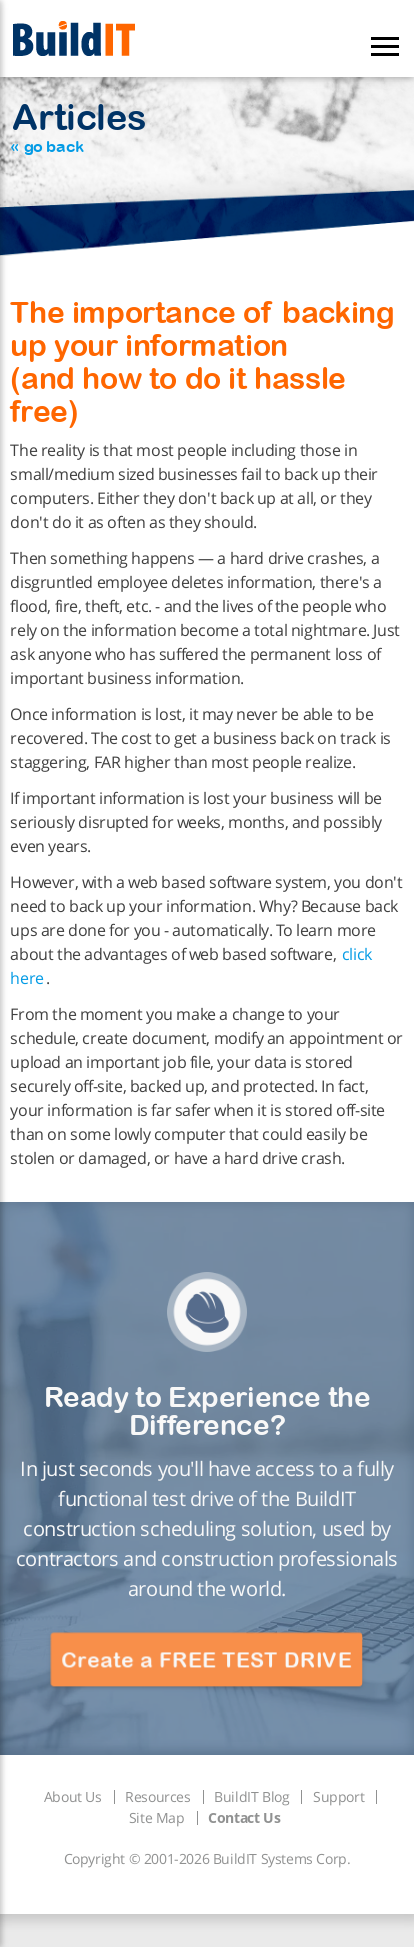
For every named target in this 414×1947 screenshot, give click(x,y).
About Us (73, 1796)
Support (338, 1796)
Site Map (157, 1817)
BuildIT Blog (251, 1796)
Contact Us (244, 1817)
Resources (157, 1796)
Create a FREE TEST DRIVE (207, 1660)
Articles (78, 125)
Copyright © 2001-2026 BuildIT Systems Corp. (207, 1858)
